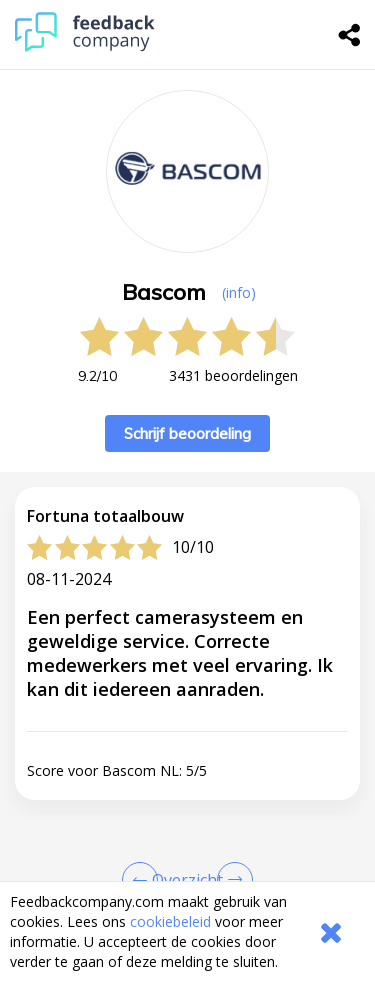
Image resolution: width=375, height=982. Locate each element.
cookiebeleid (170, 921)
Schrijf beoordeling (187, 433)
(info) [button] (239, 292)
